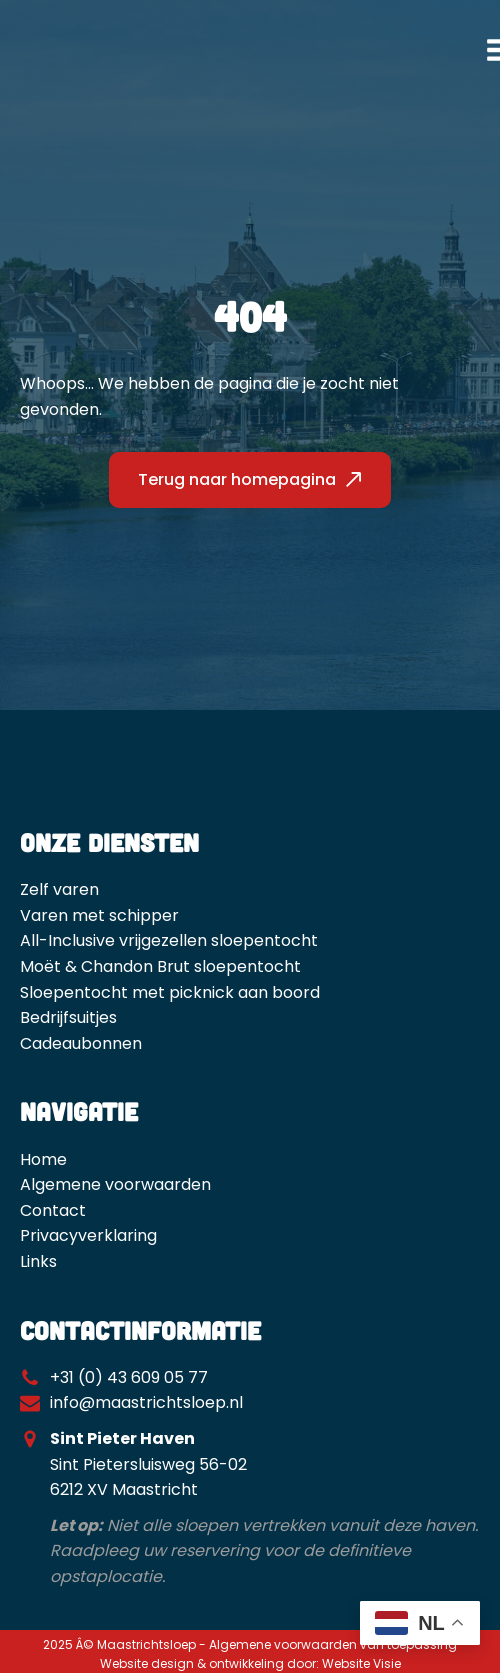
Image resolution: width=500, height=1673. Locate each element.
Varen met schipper (99, 915)
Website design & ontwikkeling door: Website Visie (250, 1663)
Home (43, 1159)
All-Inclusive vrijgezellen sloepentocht (169, 940)
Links (38, 1261)
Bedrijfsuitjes (68, 1017)
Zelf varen (59, 889)
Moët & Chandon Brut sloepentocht (160, 966)
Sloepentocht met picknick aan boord (170, 992)
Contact (53, 1210)
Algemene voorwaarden (115, 1184)
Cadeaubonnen (81, 1043)
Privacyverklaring (88, 1235)
